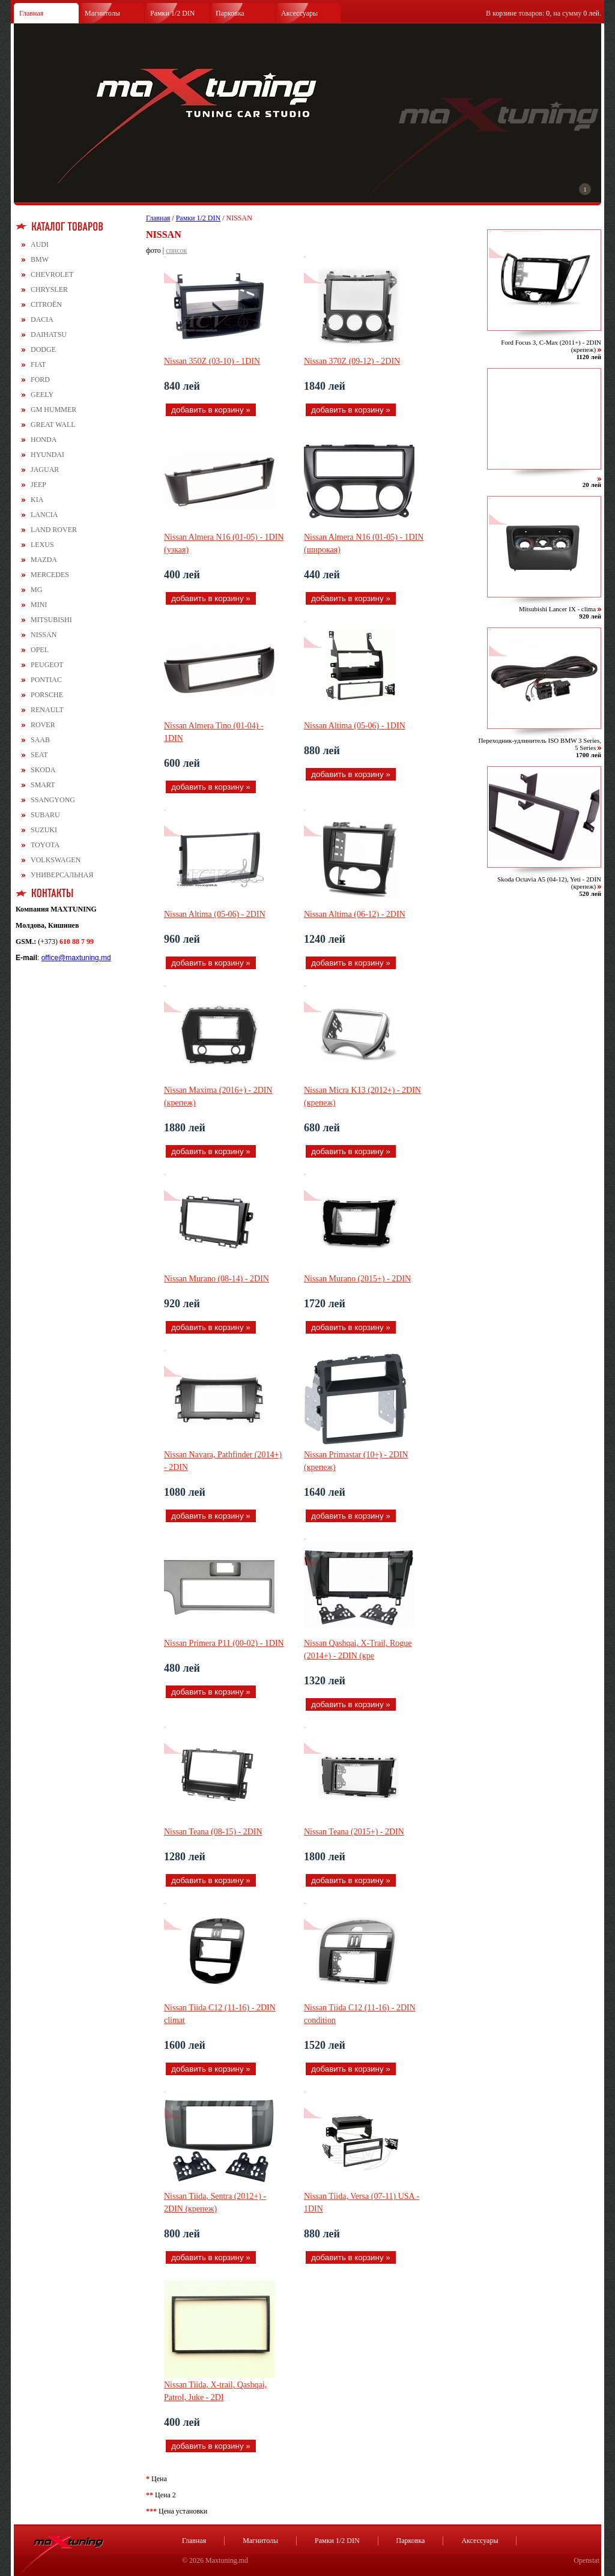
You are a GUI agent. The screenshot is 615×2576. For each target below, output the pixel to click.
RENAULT (47, 710)
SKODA (43, 770)
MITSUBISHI (51, 619)
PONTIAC (46, 680)
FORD (40, 379)
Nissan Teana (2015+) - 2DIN (354, 1831)
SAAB (40, 740)
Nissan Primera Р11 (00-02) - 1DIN (224, 1643)
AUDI (40, 244)
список (176, 250)
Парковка (230, 13)
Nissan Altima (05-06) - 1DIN (354, 725)
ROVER (43, 725)
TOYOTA (45, 845)
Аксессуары (299, 13)
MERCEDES (50, 574)
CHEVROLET (52, 274)
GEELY (42, 394)
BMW (40, 259)
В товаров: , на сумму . (543, 13)
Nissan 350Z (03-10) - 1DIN (212, 361)
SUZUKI (44, 830)
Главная (31, 13)
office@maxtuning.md (76, 958)
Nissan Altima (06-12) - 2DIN (354, 914)
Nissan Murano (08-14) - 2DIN (216, 1278)
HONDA (43, 439)
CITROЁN (46, 304)
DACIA (42, 319)
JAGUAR (45, 469)
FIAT (38, 364)
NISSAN (43, 634)
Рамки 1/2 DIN (172, 13)
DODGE (43, 349)
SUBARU (45, 815)
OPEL (40, 650)
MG (36, 589)
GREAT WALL (53, 424)
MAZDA (44, 559)
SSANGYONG (53, 800)
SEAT (39, 755)
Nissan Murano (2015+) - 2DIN (357, 1278)
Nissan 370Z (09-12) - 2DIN (352, 361)
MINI (39, 604)
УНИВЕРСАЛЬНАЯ (62, 875)
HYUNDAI (47, 454)
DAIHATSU (49, 334)
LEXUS (42, 544)
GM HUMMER (53, 409)
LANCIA (44, 514)
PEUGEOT (47, 665)
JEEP (38, 484)
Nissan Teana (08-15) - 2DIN (213, 1831)
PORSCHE (47, 695)
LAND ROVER (54, 529)
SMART (43, 785)
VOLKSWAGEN (55, 860)
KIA (37, 499)
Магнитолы (102, 13)
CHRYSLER (49, 289)
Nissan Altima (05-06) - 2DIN (214, 914)
